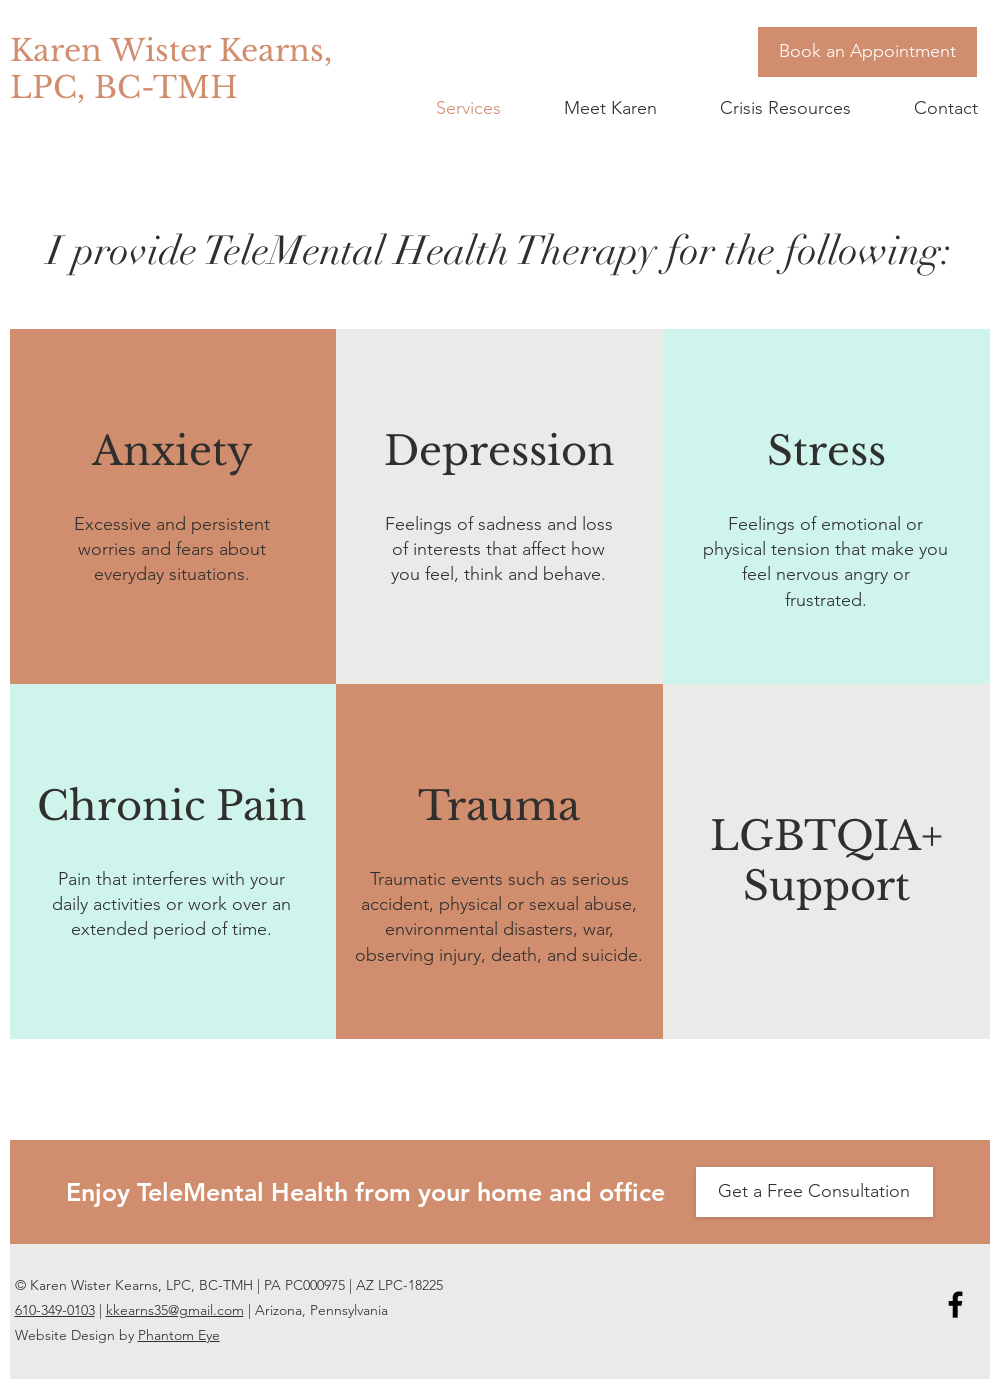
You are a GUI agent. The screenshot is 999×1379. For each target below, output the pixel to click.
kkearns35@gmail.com (175, 1310)
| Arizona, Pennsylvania (316, 1310)
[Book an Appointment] (867, 52)
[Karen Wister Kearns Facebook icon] (955, 1304)
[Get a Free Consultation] (814, 1192)
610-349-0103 (55, 1310)
